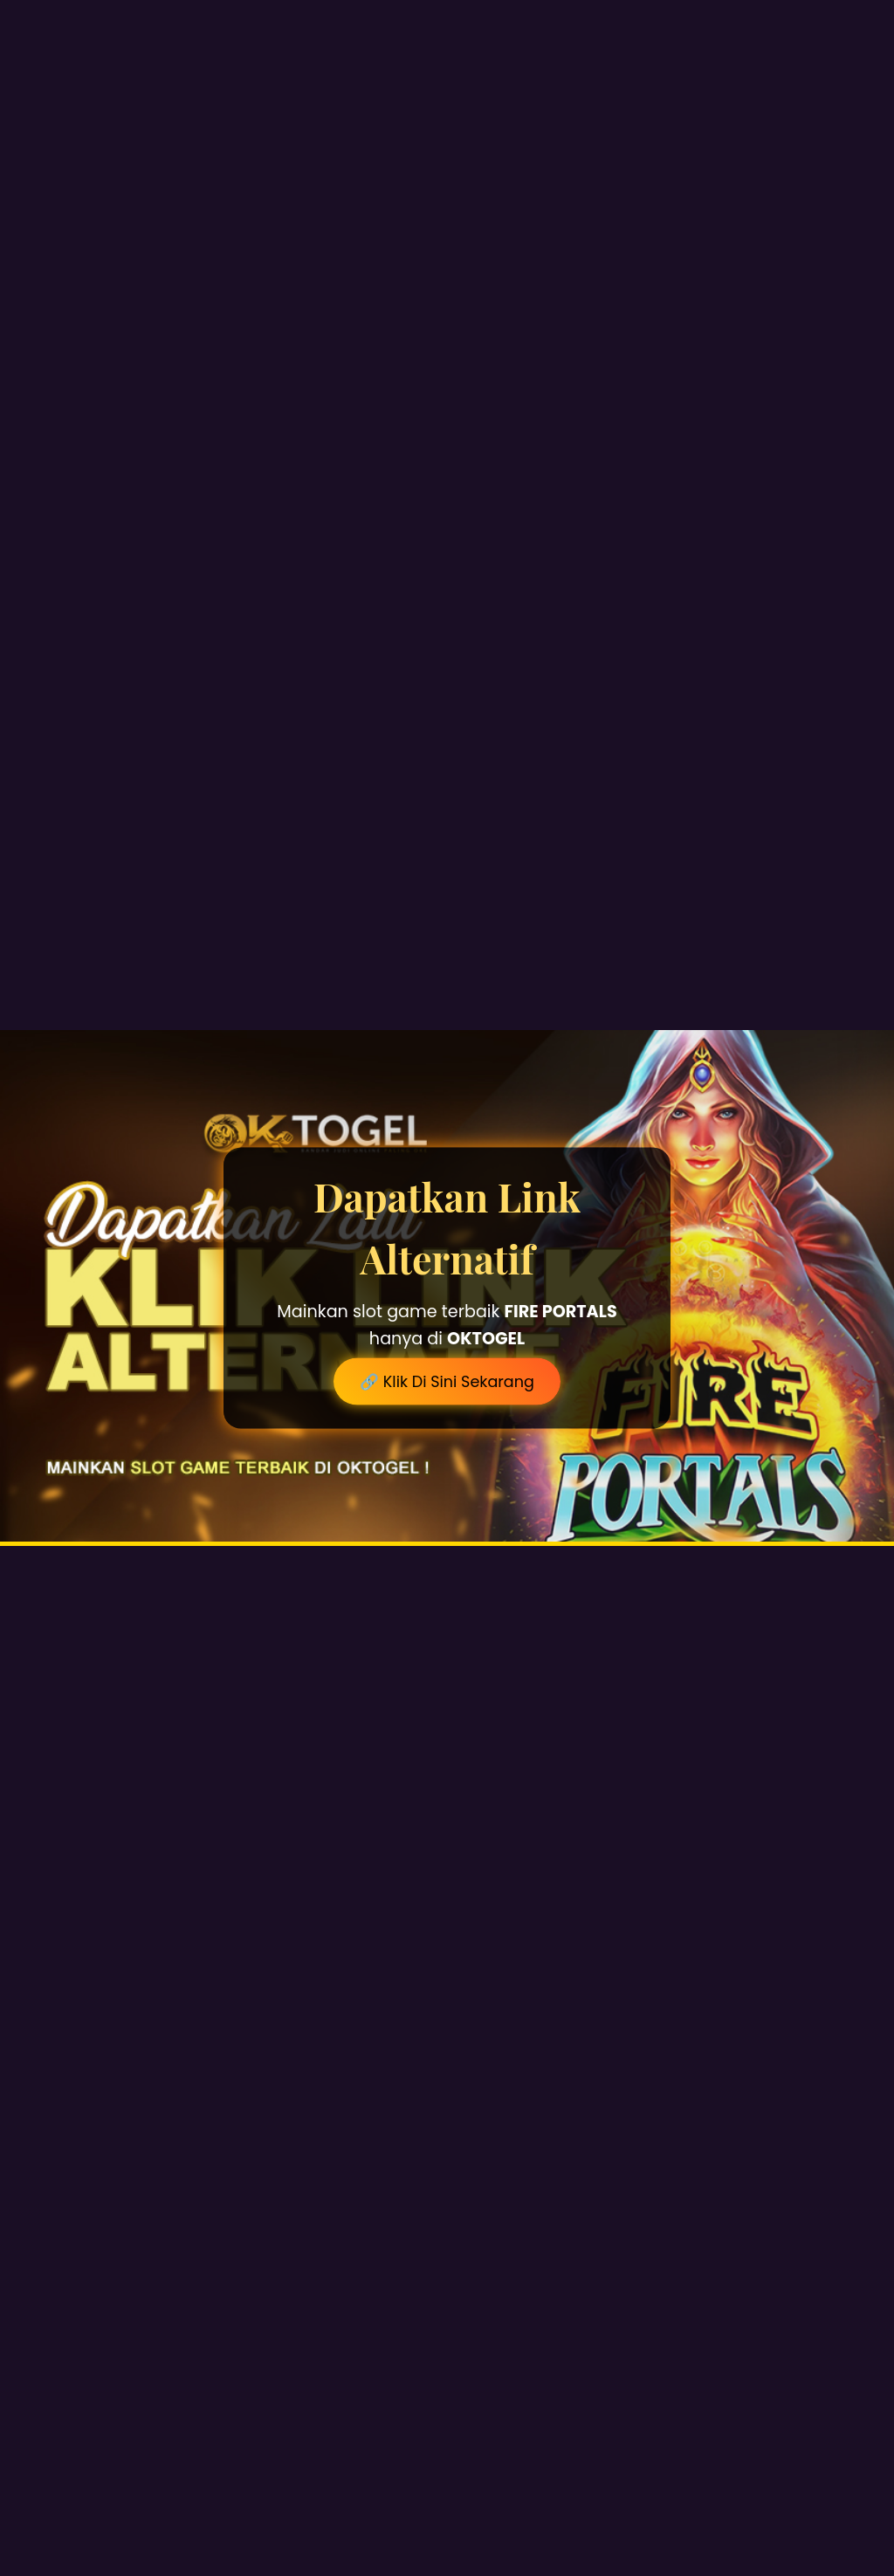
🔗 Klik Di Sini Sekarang (447, 1381)
